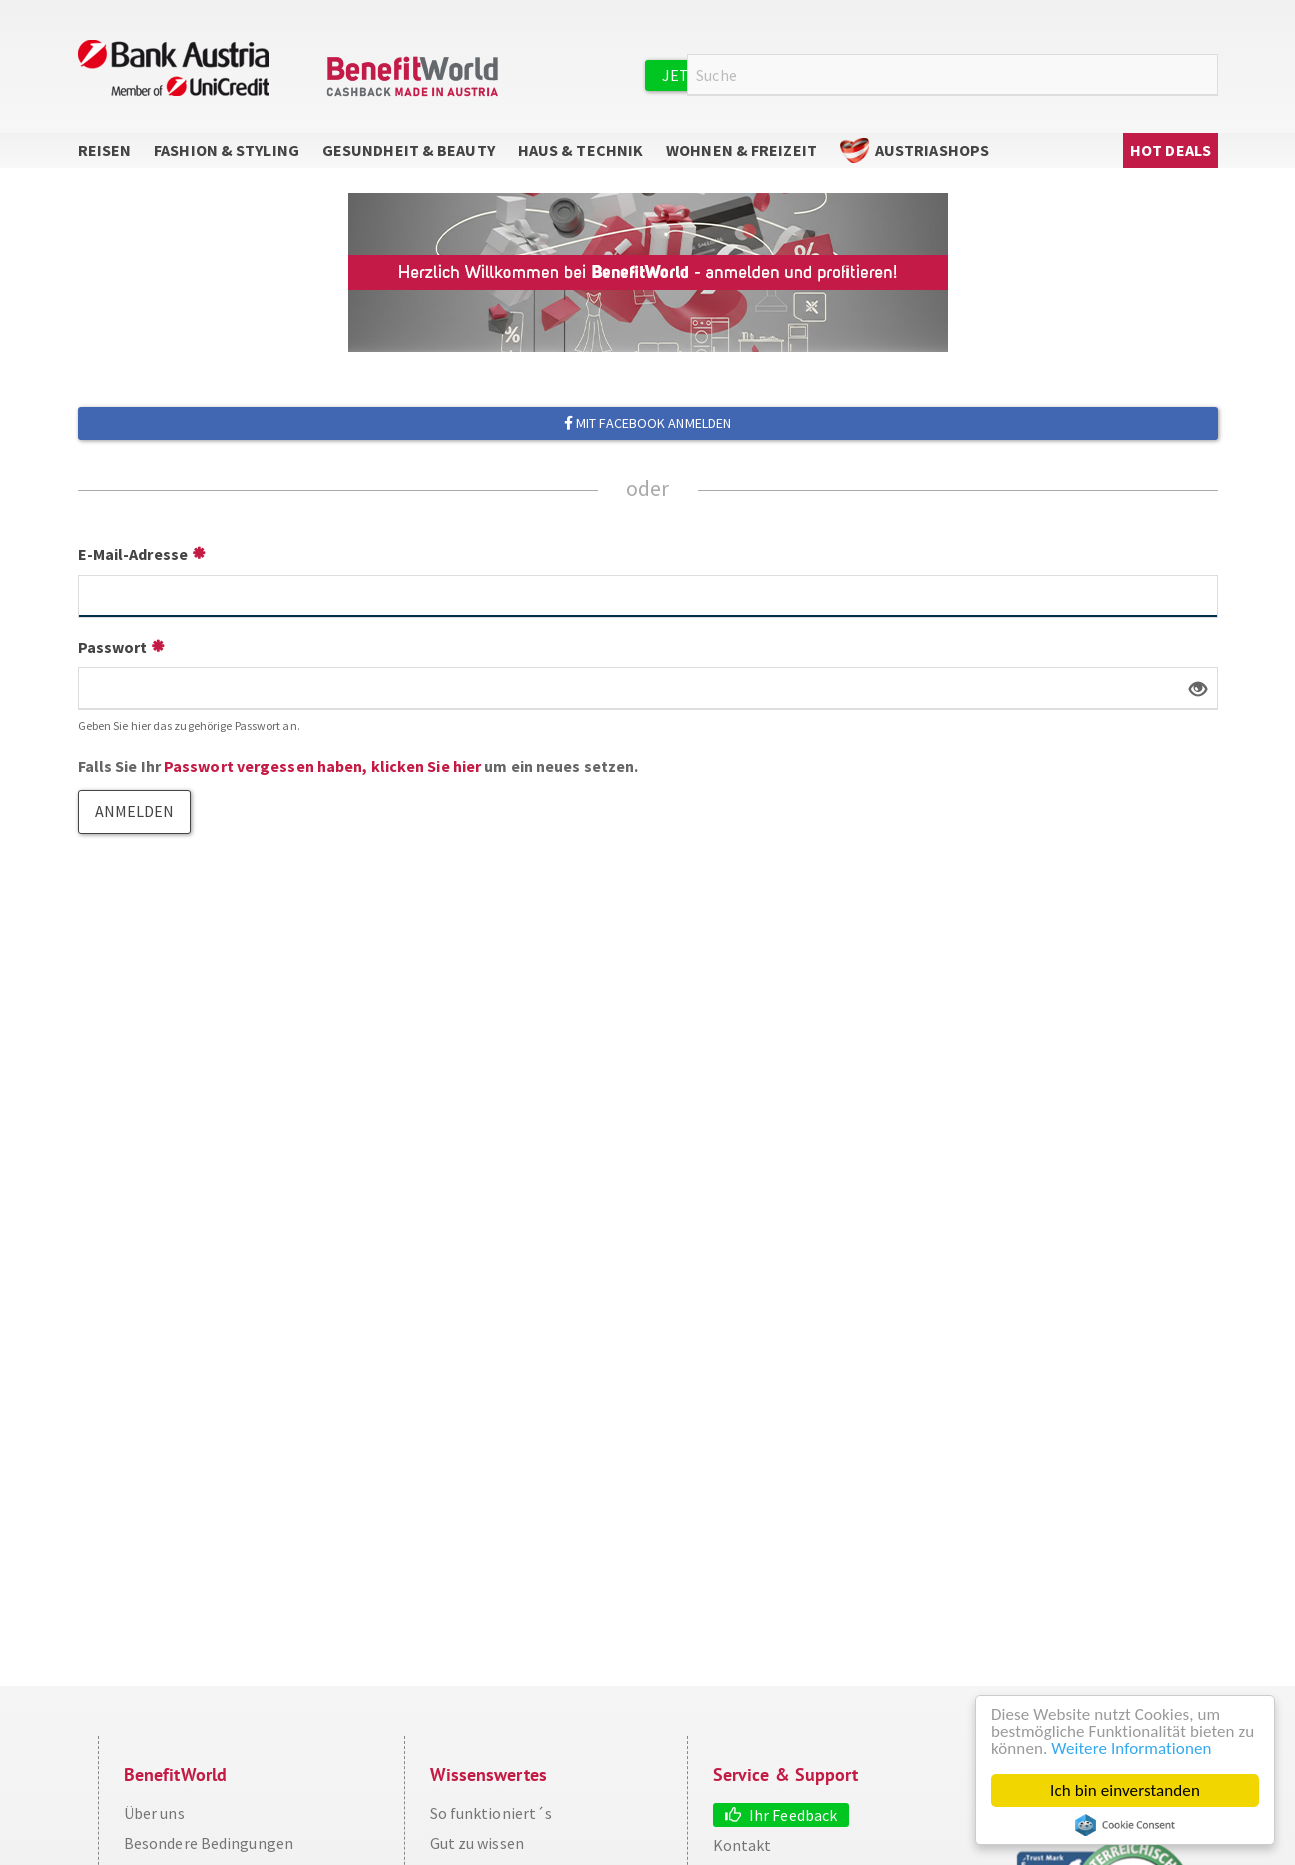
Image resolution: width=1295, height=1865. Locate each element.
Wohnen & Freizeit (741, 150)
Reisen (105, 150)
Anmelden (988, 74)
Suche (1206, 75)
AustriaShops (932, 150)
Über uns (154, 1813)
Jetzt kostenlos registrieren (785, 75)
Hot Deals (1170, 150)
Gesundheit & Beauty (408, 150)
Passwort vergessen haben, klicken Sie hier (322, 766)
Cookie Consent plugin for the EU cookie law (1125, 1825)
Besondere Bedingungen (208, 1843)
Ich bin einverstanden (1125, 1790)
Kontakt (742, 1845)
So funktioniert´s (491, 1813)
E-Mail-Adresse (133, 554)
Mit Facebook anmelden (647, 423)
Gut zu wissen (477, 1843)
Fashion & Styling (226, 150)
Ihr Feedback (793, 1815)
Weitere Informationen (1131, 1748)
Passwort (113, 647)
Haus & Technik (580, 150)
